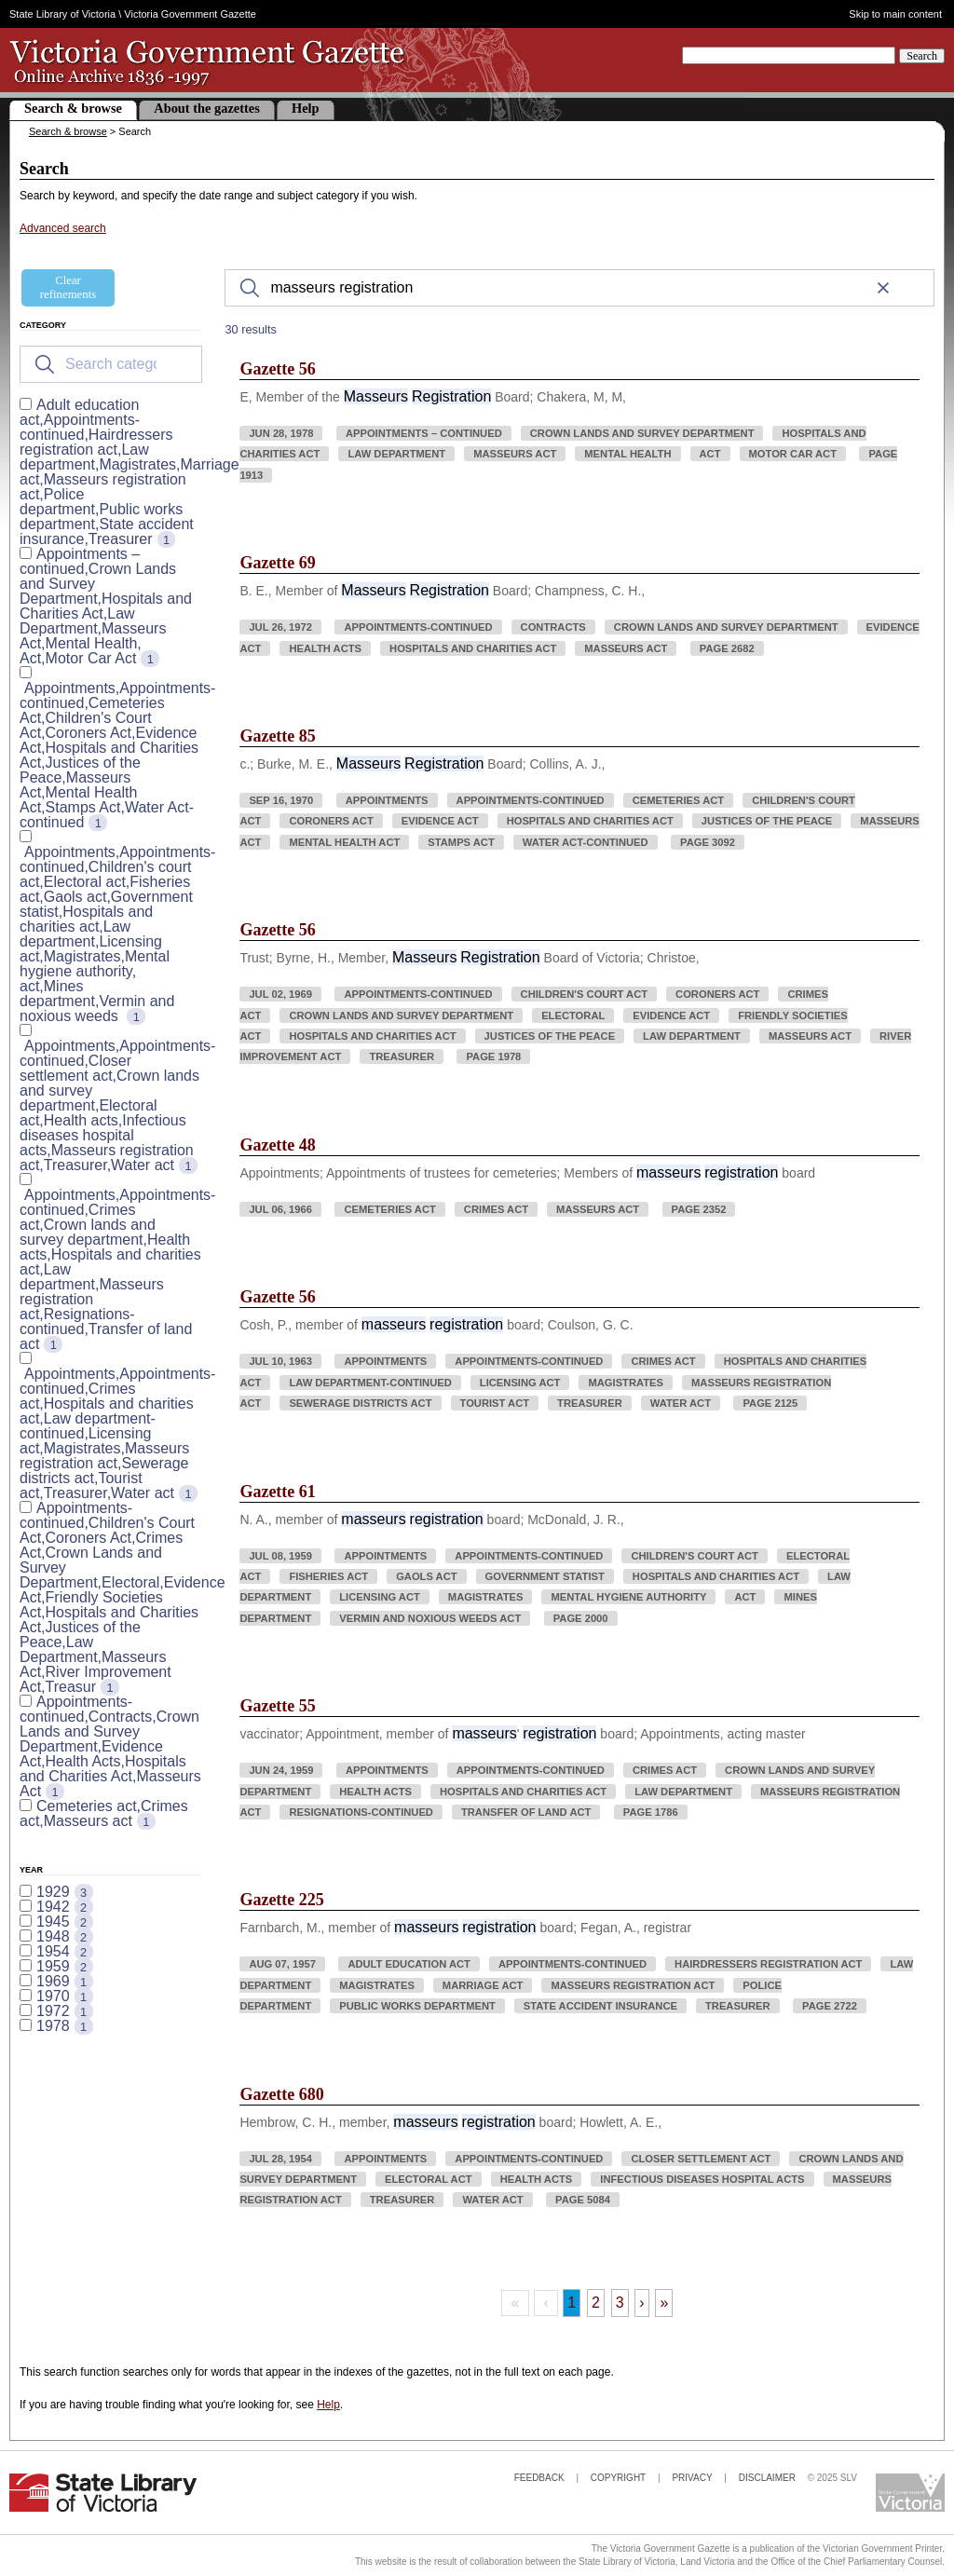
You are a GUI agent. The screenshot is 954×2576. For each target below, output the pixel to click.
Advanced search (63, 228)
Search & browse (73, 108)
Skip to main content (895, 14)
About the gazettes (207, 108)
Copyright (618, 2478)
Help (306, 108)
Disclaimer (767, 2478)
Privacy (692, 2478)
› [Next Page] (641, 2302)
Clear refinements (68, 287)
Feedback (539, 2478)
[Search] (579, 288)
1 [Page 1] (571, 2302)
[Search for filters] (111, 364)
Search (921, 55)
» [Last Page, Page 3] (664, 2302)
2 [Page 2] (596, 2302)
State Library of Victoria (62, 14)
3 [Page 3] (620, 2302)
